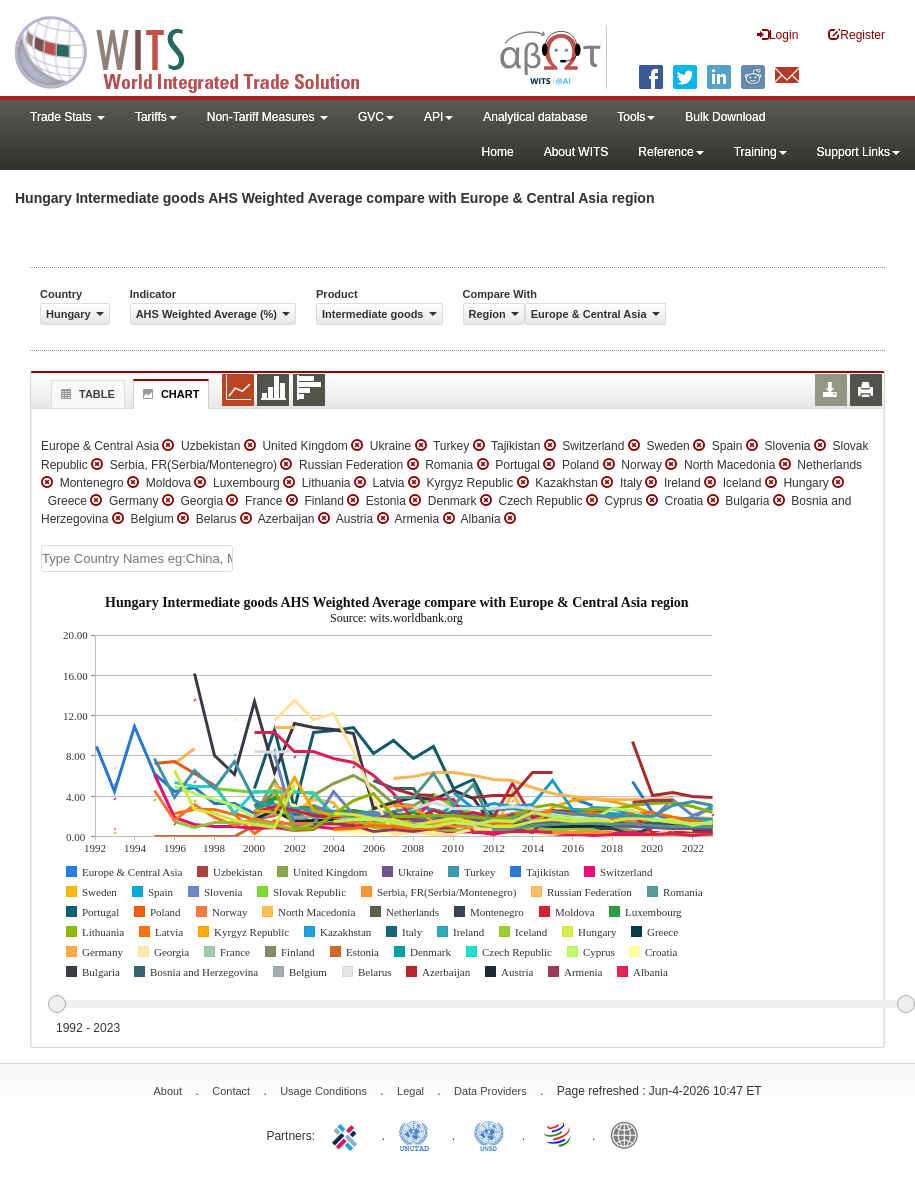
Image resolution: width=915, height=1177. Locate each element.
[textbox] (137, 558)
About (167, 1091)
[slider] (481, 1005)
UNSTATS (489, 1134)
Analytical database (535, 117)
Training (760, 152)
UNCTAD (418, 1134)
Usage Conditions (323, 1091)
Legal (410, 1091)
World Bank (629, 1134)
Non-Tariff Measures (267, 117)
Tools (636, 117)
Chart (169, 394)
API (438, 117)
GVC (376, 117)
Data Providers (490, 1091)
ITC (348, 1134)
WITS (200, 50)
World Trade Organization (559, 1134)
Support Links (858, 152)
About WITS (576, 152)
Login (777, 34)
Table (85, 394)
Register (856, 34)
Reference (670, 152)
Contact (231, 1091)
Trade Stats (67, 117)
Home (498, 152)
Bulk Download (725, 117)
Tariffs (156, 117)
